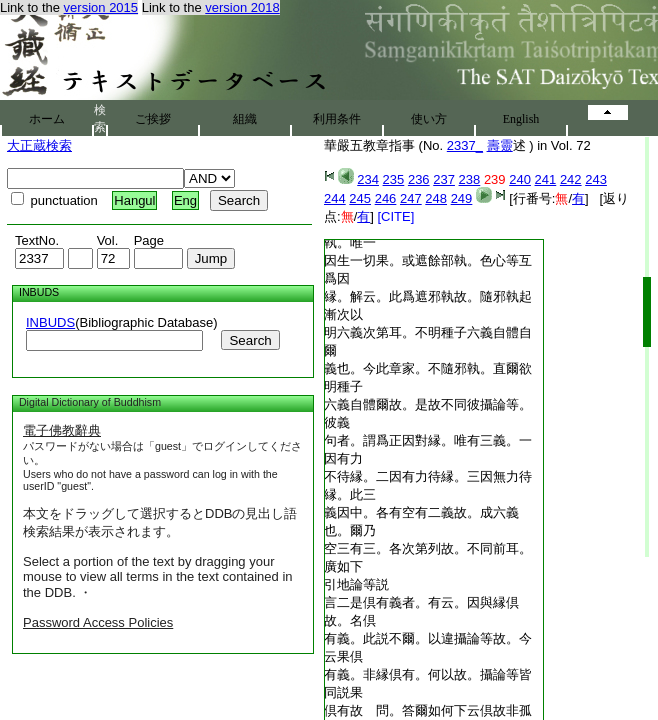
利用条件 (337, 119)
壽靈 (500, 145)
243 (596, 179)
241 (546, 179)
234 (368, 179)
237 (444, 179)
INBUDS (50, 322)
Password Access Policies (98, 622)
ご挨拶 (153, 119)
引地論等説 (356, 584)
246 (386, 198)
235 (394, 179)
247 (411, 198)
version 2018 (242, 7)
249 (462, 198)
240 (520, 179)
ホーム (47, 119)
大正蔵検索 (39, 145)
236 (419, 179)
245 (360, 198)
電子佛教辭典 (62, 430)
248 (436, 198)
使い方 (429, 119)
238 (470, 179)
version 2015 (101, 7)
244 (335, 198)
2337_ (465, 145)
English (521, 119)
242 (571, 179)
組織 (245, 119)
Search (250, 340)
